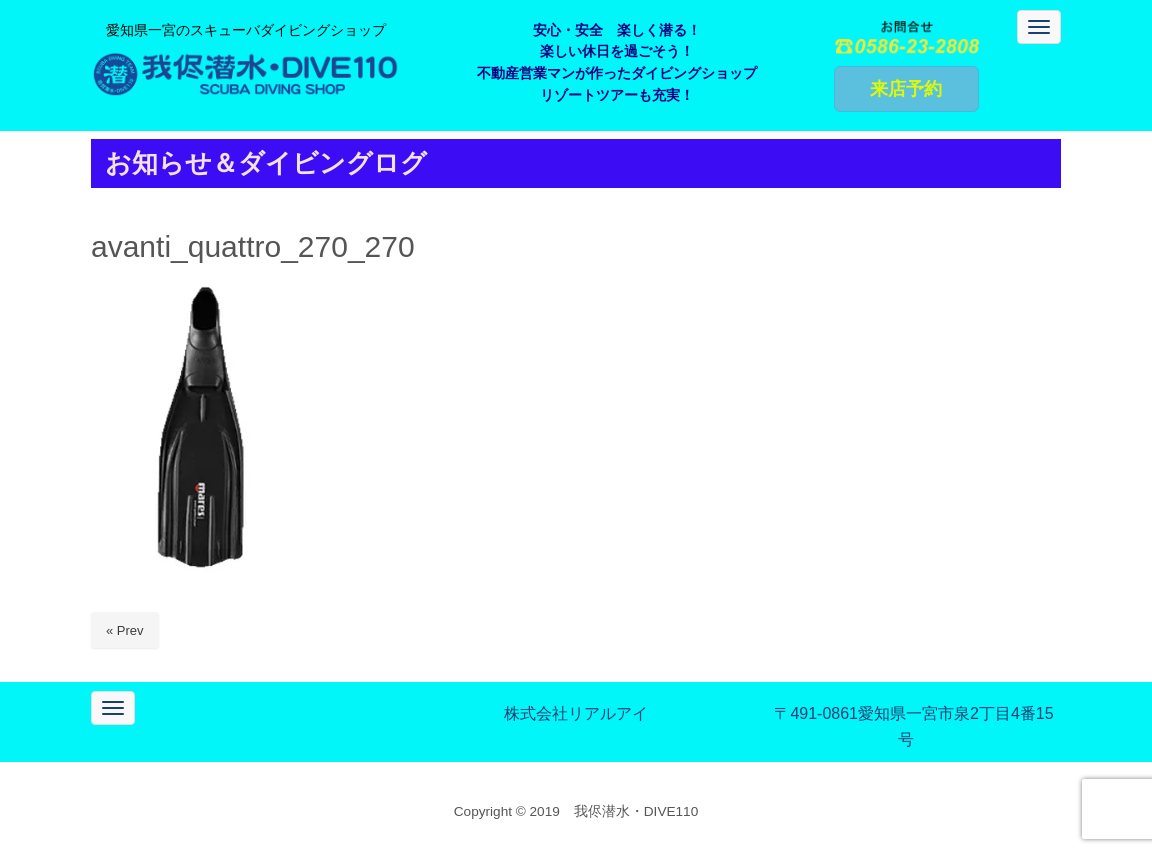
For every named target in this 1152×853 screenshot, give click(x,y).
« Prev (125, 630)
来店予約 (906, 89)
